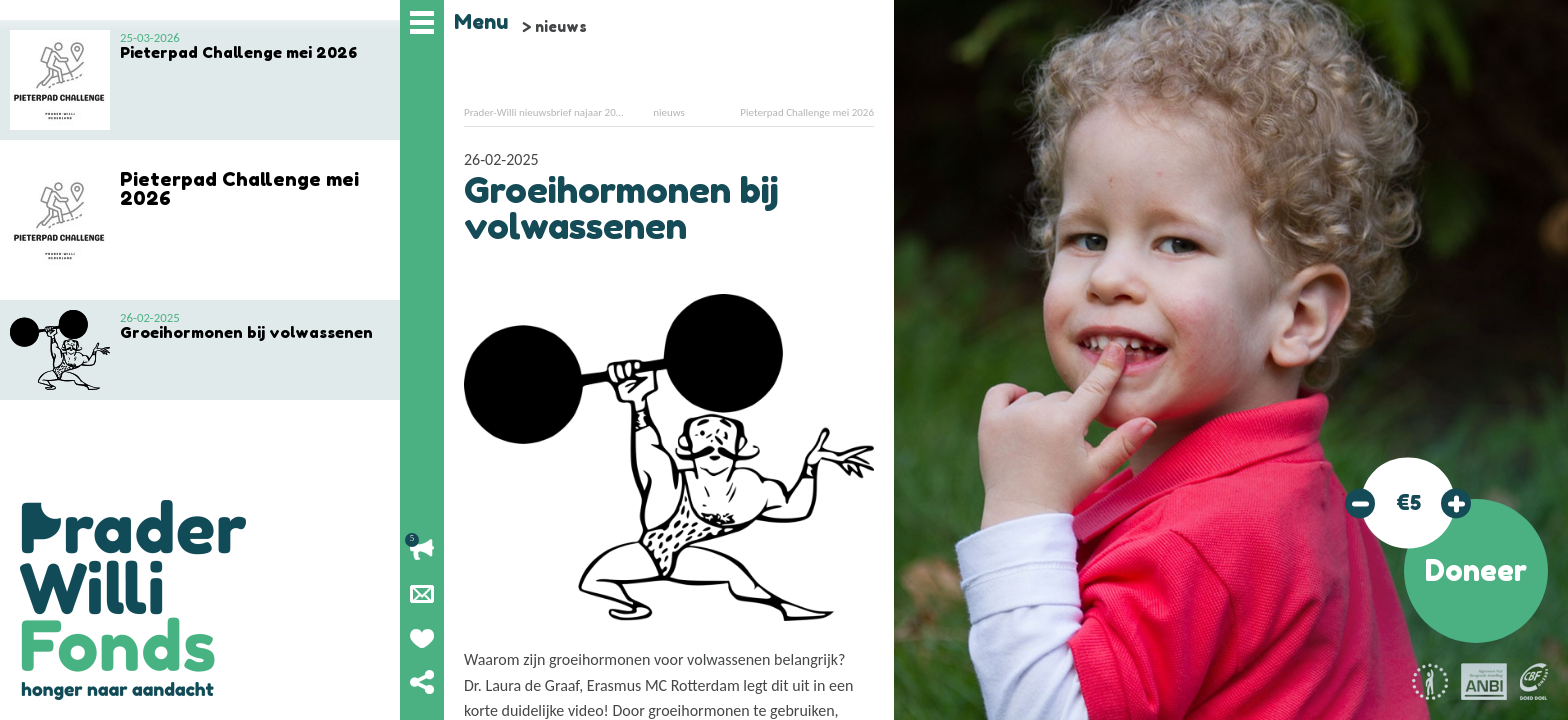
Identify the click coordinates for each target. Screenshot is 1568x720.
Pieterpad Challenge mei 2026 (807, 112)
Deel (422, 682)
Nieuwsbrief (422, 594)
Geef (422, 638)
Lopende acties (422, 550)
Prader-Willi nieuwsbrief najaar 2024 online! (562, 112)
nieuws (561, 26)
